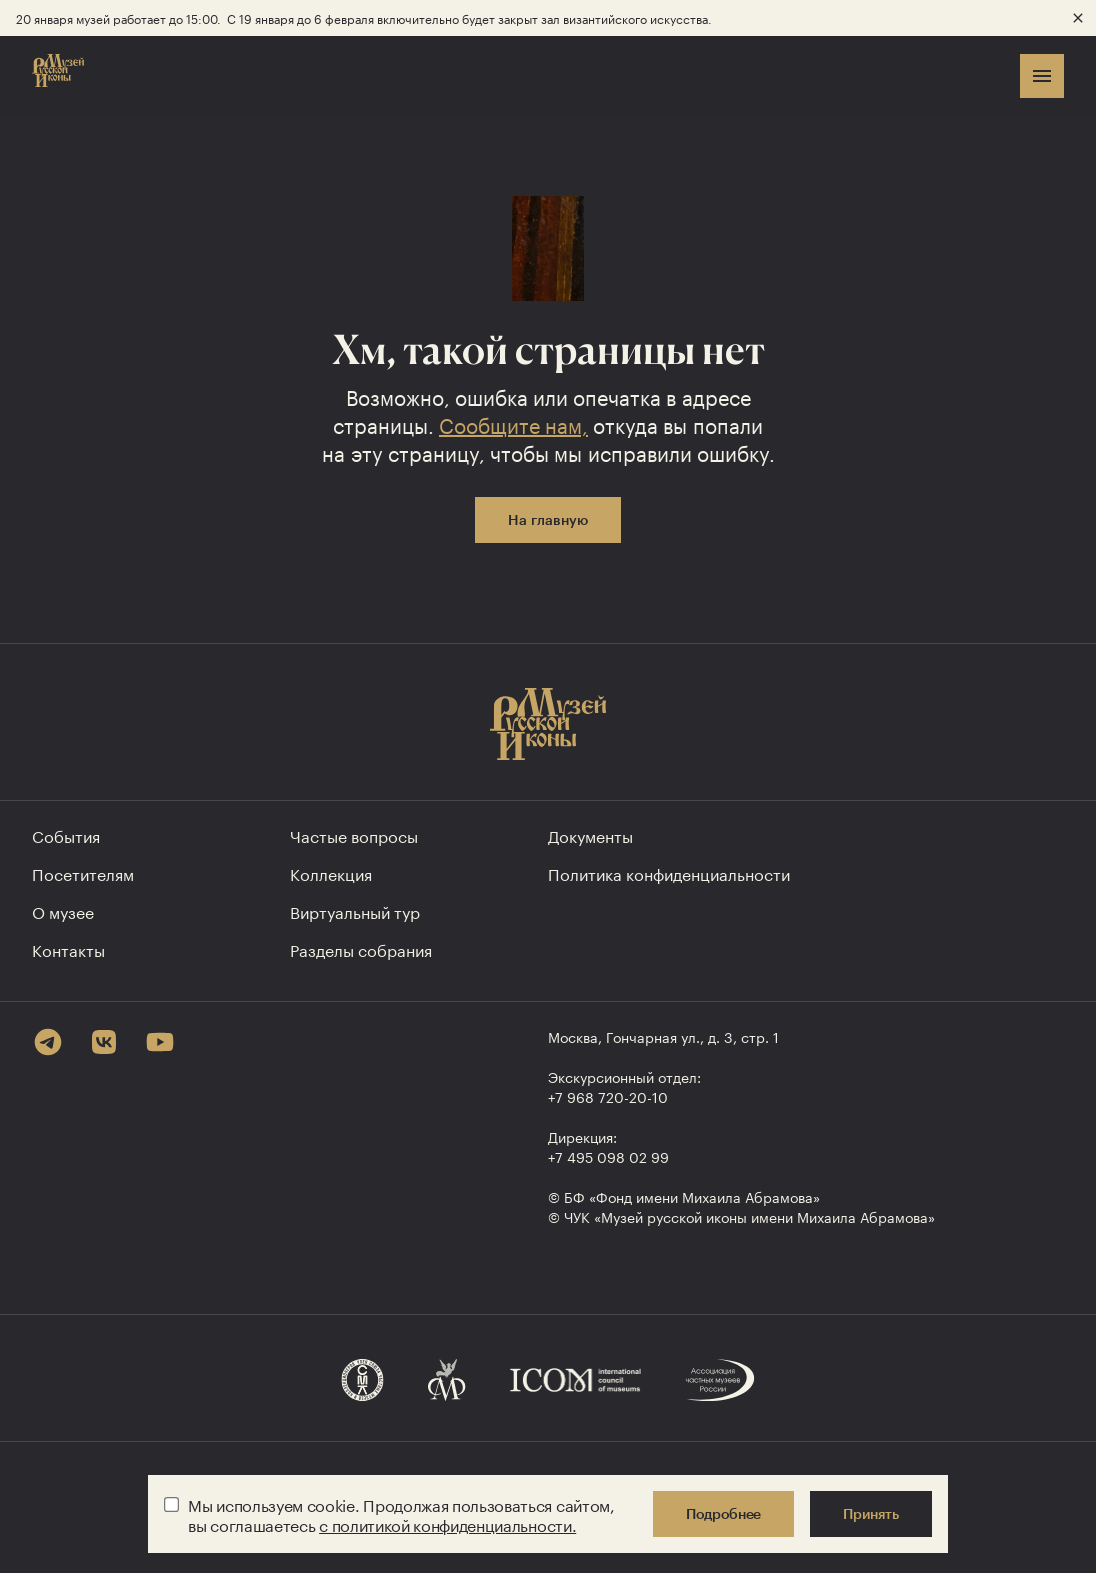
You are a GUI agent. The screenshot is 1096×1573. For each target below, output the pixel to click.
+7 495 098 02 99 (608, 1156)
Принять (871, 1513)
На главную (548, 519)
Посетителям (83, 872)
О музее (63, 910)
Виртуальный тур (355, 910)
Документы (590, 834)
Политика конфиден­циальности (669, 872)
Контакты (68, 948)
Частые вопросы (354, 834)
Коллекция (331, 872)
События (66, 834)
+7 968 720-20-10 (608, 1096)
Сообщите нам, (513, 423)
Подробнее (723, 1513)
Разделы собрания (361, 948)
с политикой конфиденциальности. (447, 1523)
